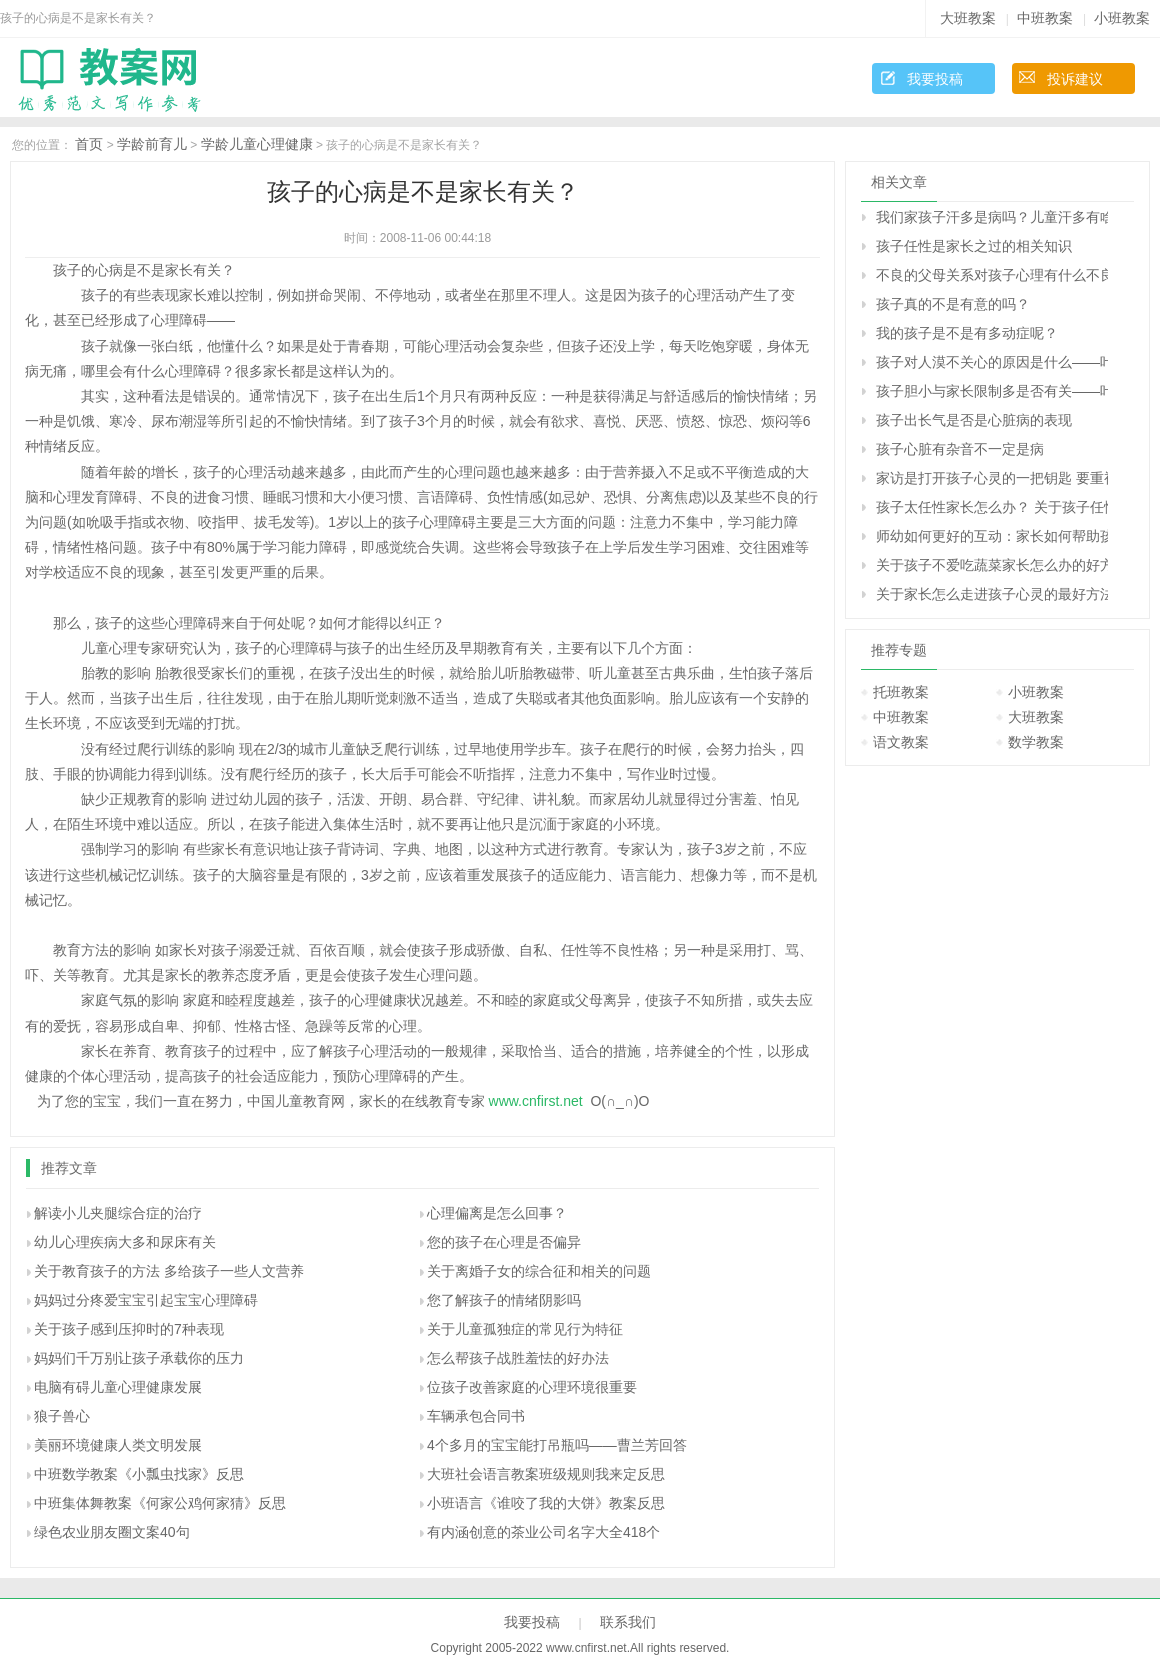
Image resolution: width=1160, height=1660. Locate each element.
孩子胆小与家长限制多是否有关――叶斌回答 (992, 391)
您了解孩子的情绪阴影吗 (504, 1300)
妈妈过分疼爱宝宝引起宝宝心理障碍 (146, 1300)
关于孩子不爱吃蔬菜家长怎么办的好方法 (992, 565)
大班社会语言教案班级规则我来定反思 (546, 1474)
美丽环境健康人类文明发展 (118, 1445)
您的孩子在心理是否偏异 (504, 1242)
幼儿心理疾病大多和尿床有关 (125, 1242)
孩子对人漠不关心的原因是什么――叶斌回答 (992, 362)
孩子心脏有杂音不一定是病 (960, 449)
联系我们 (628, 1622)
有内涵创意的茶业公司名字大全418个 (543, 1532)
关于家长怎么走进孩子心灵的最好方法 (992, 594)
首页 (89, 144)
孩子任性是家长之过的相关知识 (974, 246)
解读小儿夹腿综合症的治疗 (118, 1213)
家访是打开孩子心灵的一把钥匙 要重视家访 (992, 478)
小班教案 (1122, 18)
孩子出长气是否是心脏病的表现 (974, 420)
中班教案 (1045, 18)
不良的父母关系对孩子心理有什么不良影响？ (992, 275)
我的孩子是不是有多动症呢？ (967, 333)
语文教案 (901, 742)
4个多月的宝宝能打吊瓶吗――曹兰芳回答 (557, 1445)
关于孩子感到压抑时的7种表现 (129, 1329)
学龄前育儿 (152, 144)
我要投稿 (935, 79)
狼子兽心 (62, 1416)
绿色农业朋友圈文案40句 (112, 1532)
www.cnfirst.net (536, 1101)
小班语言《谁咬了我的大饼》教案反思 (546, 1503)
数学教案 (1036, 742)
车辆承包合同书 (476, 1416)
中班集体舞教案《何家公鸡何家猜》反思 (160, 1503)
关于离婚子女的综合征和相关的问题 (539, 1271)
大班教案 (968, 18)
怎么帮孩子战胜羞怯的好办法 (518, 1358)
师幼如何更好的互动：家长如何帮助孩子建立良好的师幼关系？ (992, 536)
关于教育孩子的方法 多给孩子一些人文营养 (169, 1271)
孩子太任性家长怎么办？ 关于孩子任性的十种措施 (992, 507)
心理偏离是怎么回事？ (497, 1213)
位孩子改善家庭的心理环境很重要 (532, 1387)
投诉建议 (1075, 79)
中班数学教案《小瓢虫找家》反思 (139, 1474)
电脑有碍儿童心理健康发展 (118, 1387)
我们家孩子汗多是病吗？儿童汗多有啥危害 (992, 217)
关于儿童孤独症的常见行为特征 (525, 1329)
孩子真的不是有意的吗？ (953, 304)
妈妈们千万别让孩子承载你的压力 (139, 1358)
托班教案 (901, 692)
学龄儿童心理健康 (257, 144)
